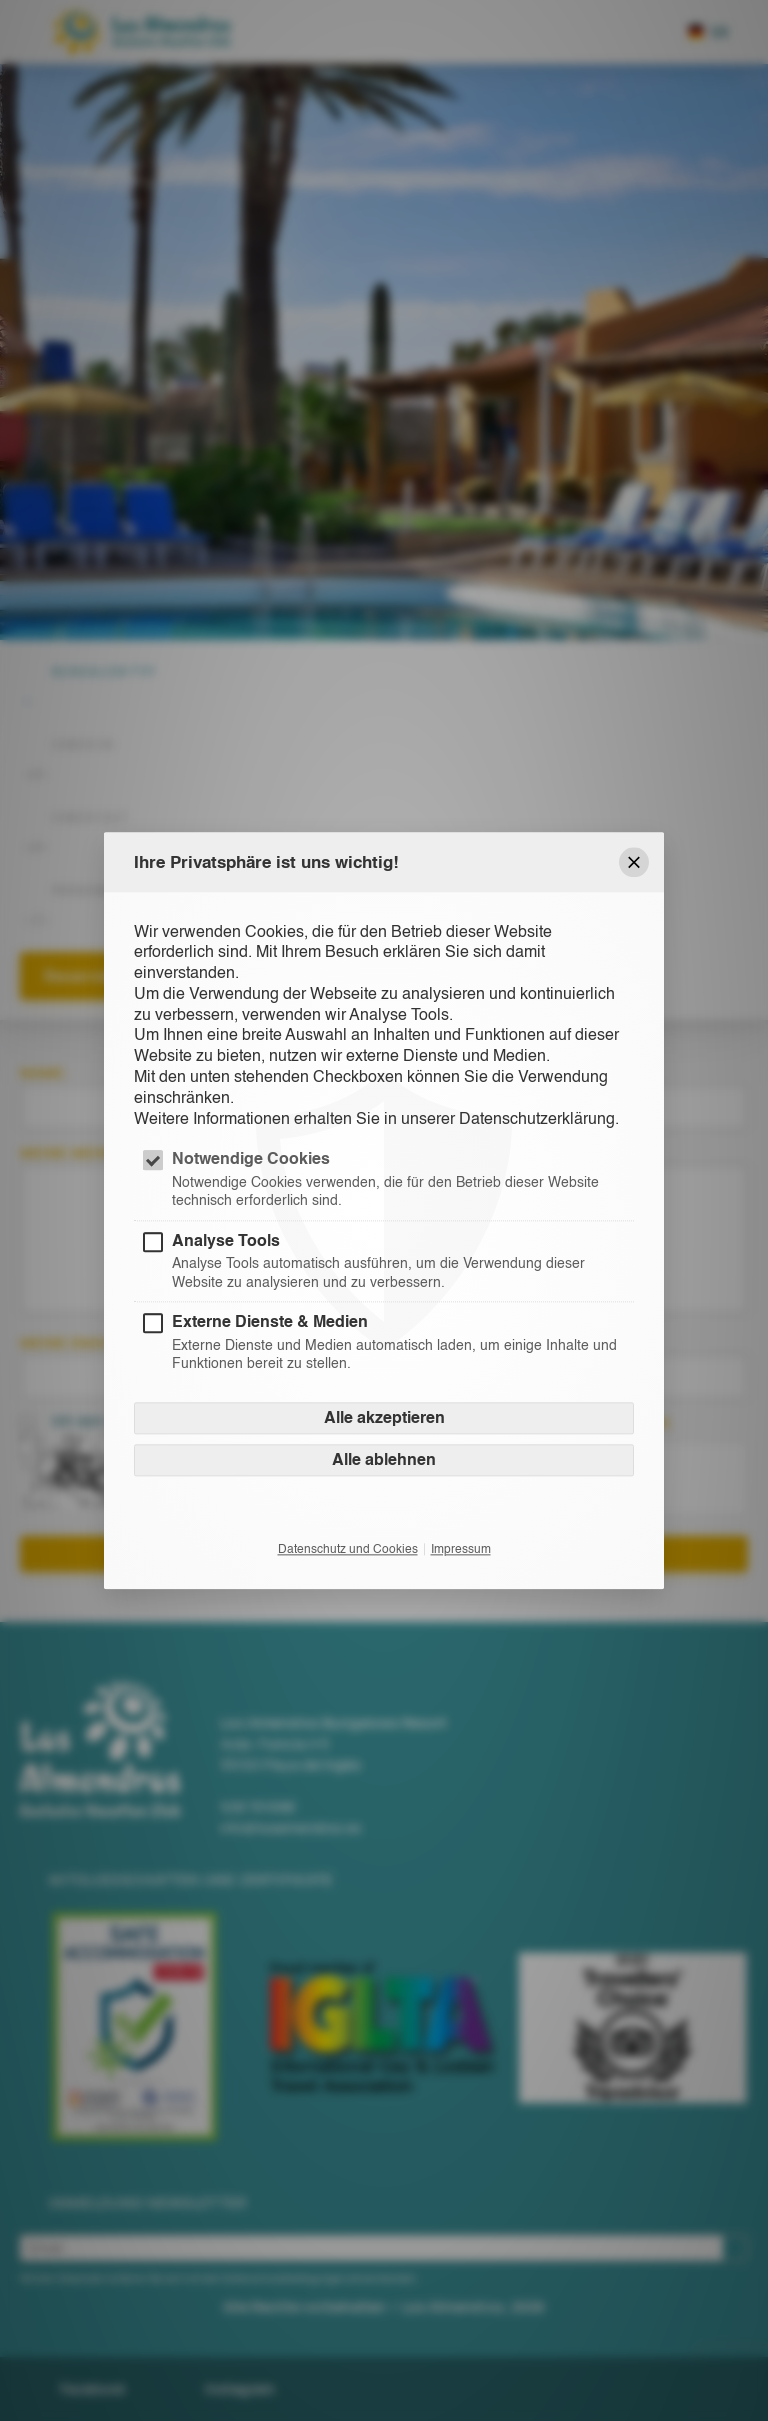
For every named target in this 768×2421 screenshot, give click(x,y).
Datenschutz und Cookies (348, 1549)
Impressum (461, 1549)
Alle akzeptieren (384, 1417)
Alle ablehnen (384, 1459)
